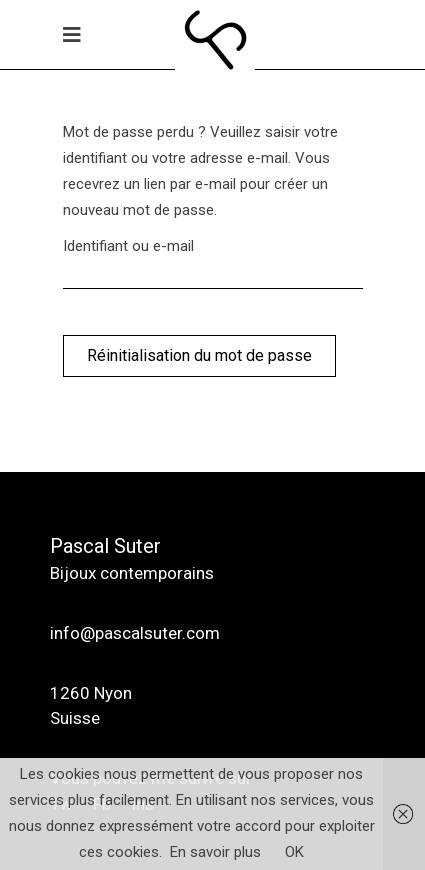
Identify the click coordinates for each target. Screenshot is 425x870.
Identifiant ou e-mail (128, 246)
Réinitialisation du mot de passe (199, 355)
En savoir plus (215, 852)
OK (294, 852)
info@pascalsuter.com (135, 633)
